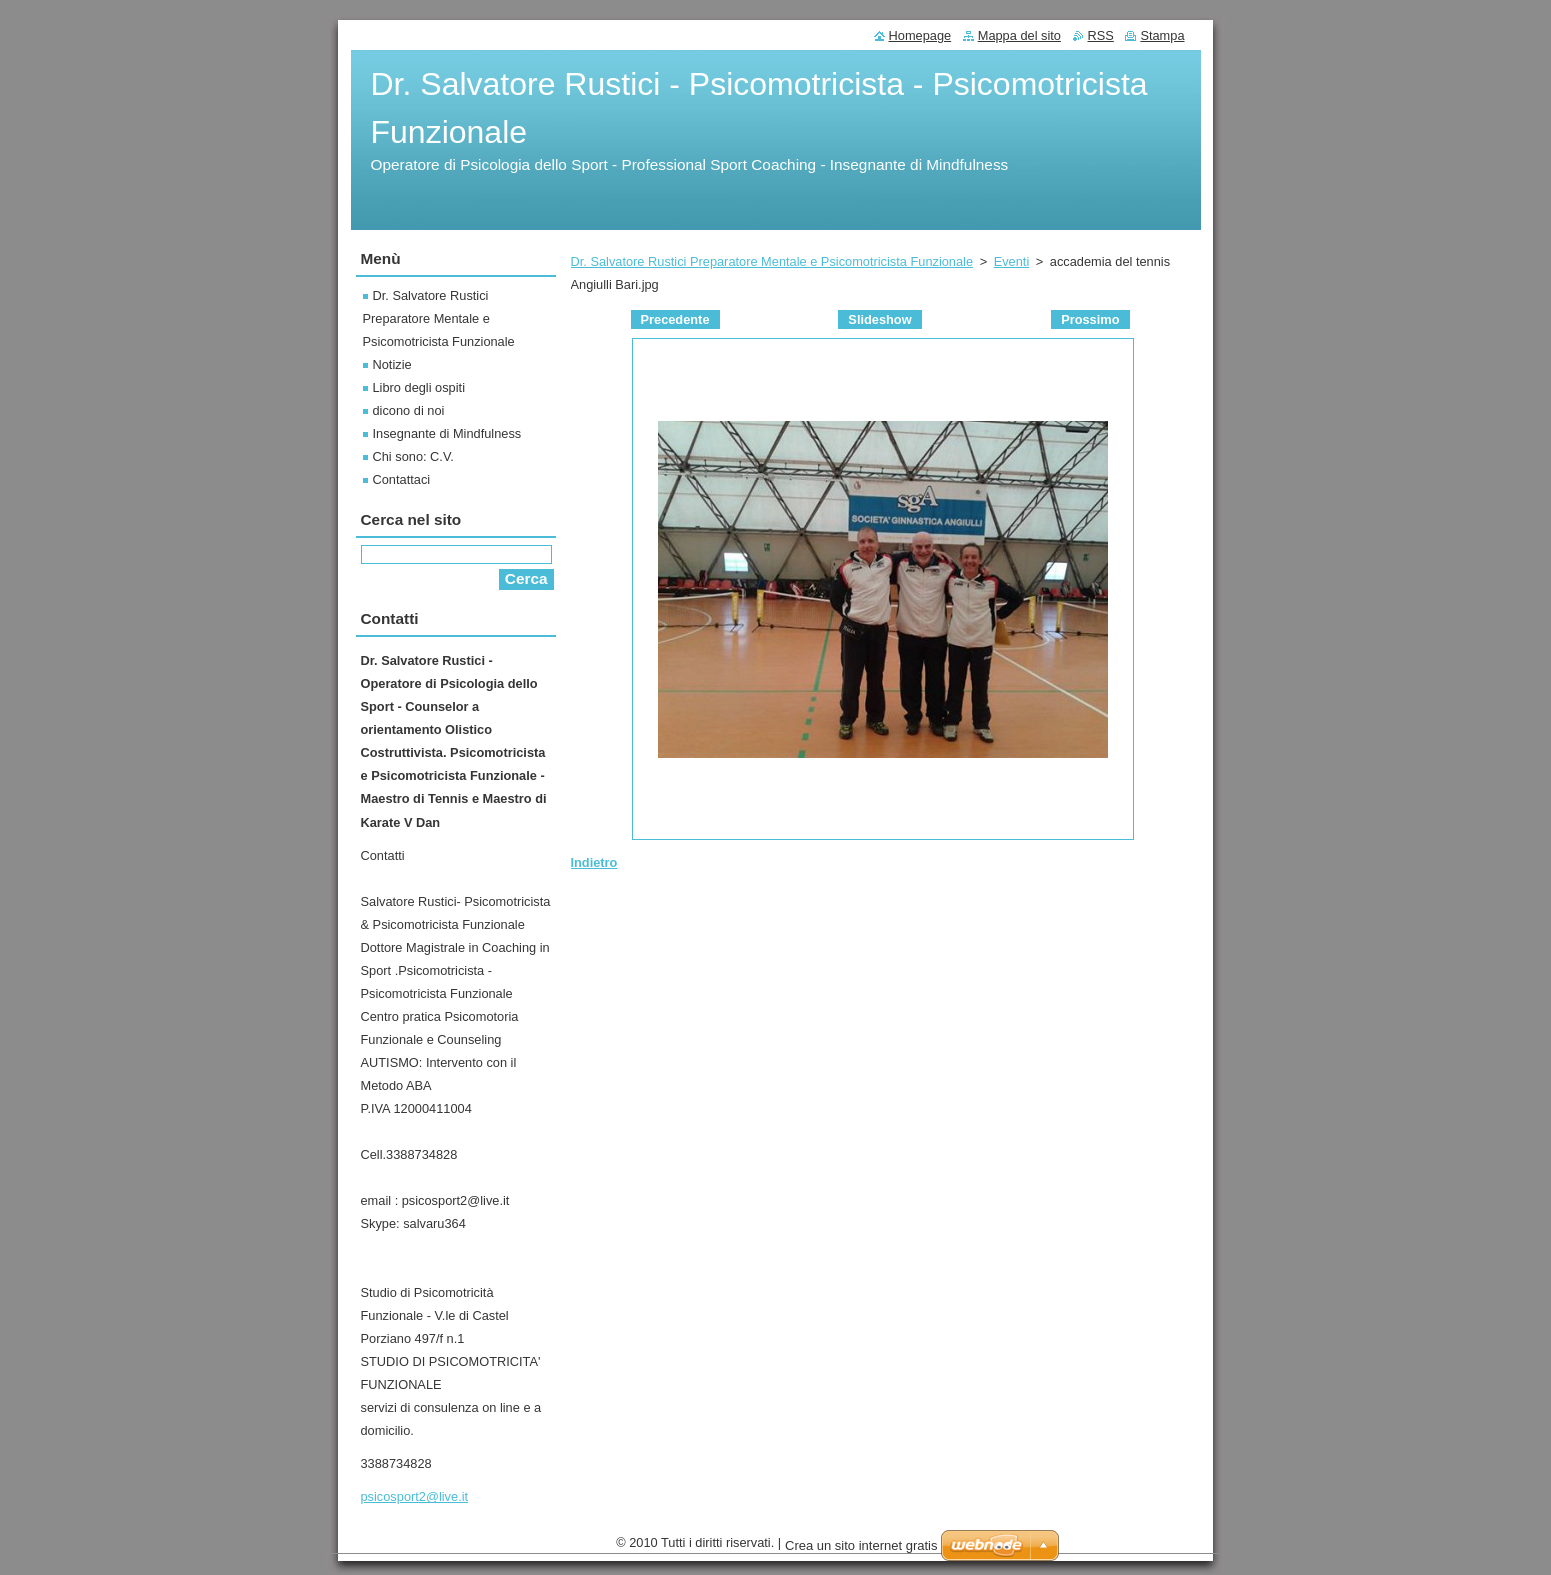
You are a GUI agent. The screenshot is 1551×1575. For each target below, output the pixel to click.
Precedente (675, 319)
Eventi (1012, 261)
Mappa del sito (1019, 35)
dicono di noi (409, 410)
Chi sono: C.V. (413, 456)
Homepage (920, 35)
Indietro (594, 862)
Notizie (392, 364)
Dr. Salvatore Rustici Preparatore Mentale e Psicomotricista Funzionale (772, 261)
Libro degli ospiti (419, 387)
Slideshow (879, 319)
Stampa (1162, 35)
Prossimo (1090, 319)
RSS (1101, 35)
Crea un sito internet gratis (861, 1545)
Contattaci (402, 479)
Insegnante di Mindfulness (447, 433)
